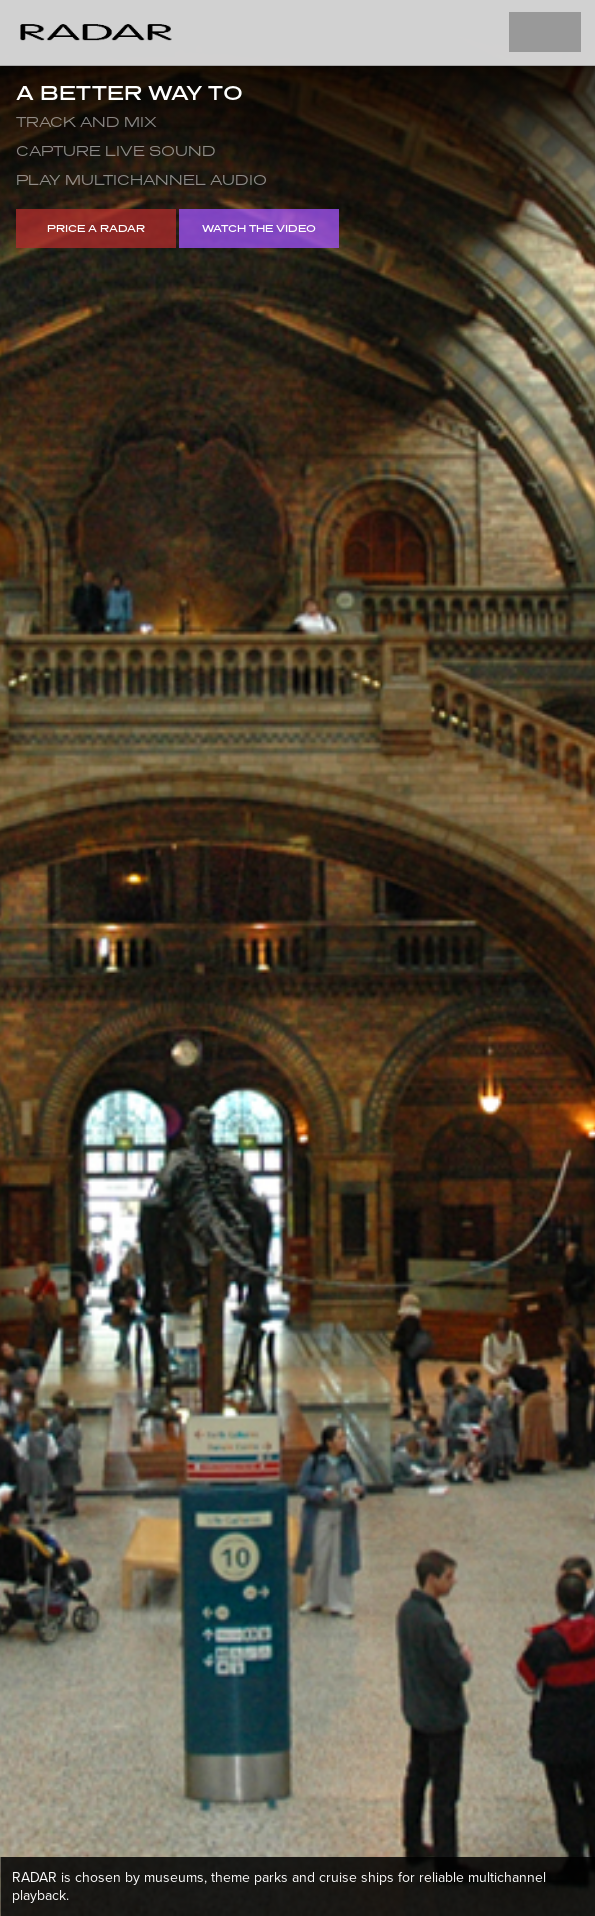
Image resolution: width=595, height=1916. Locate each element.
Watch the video (259, 228)
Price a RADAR (96, 228)
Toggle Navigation (545, 32)
